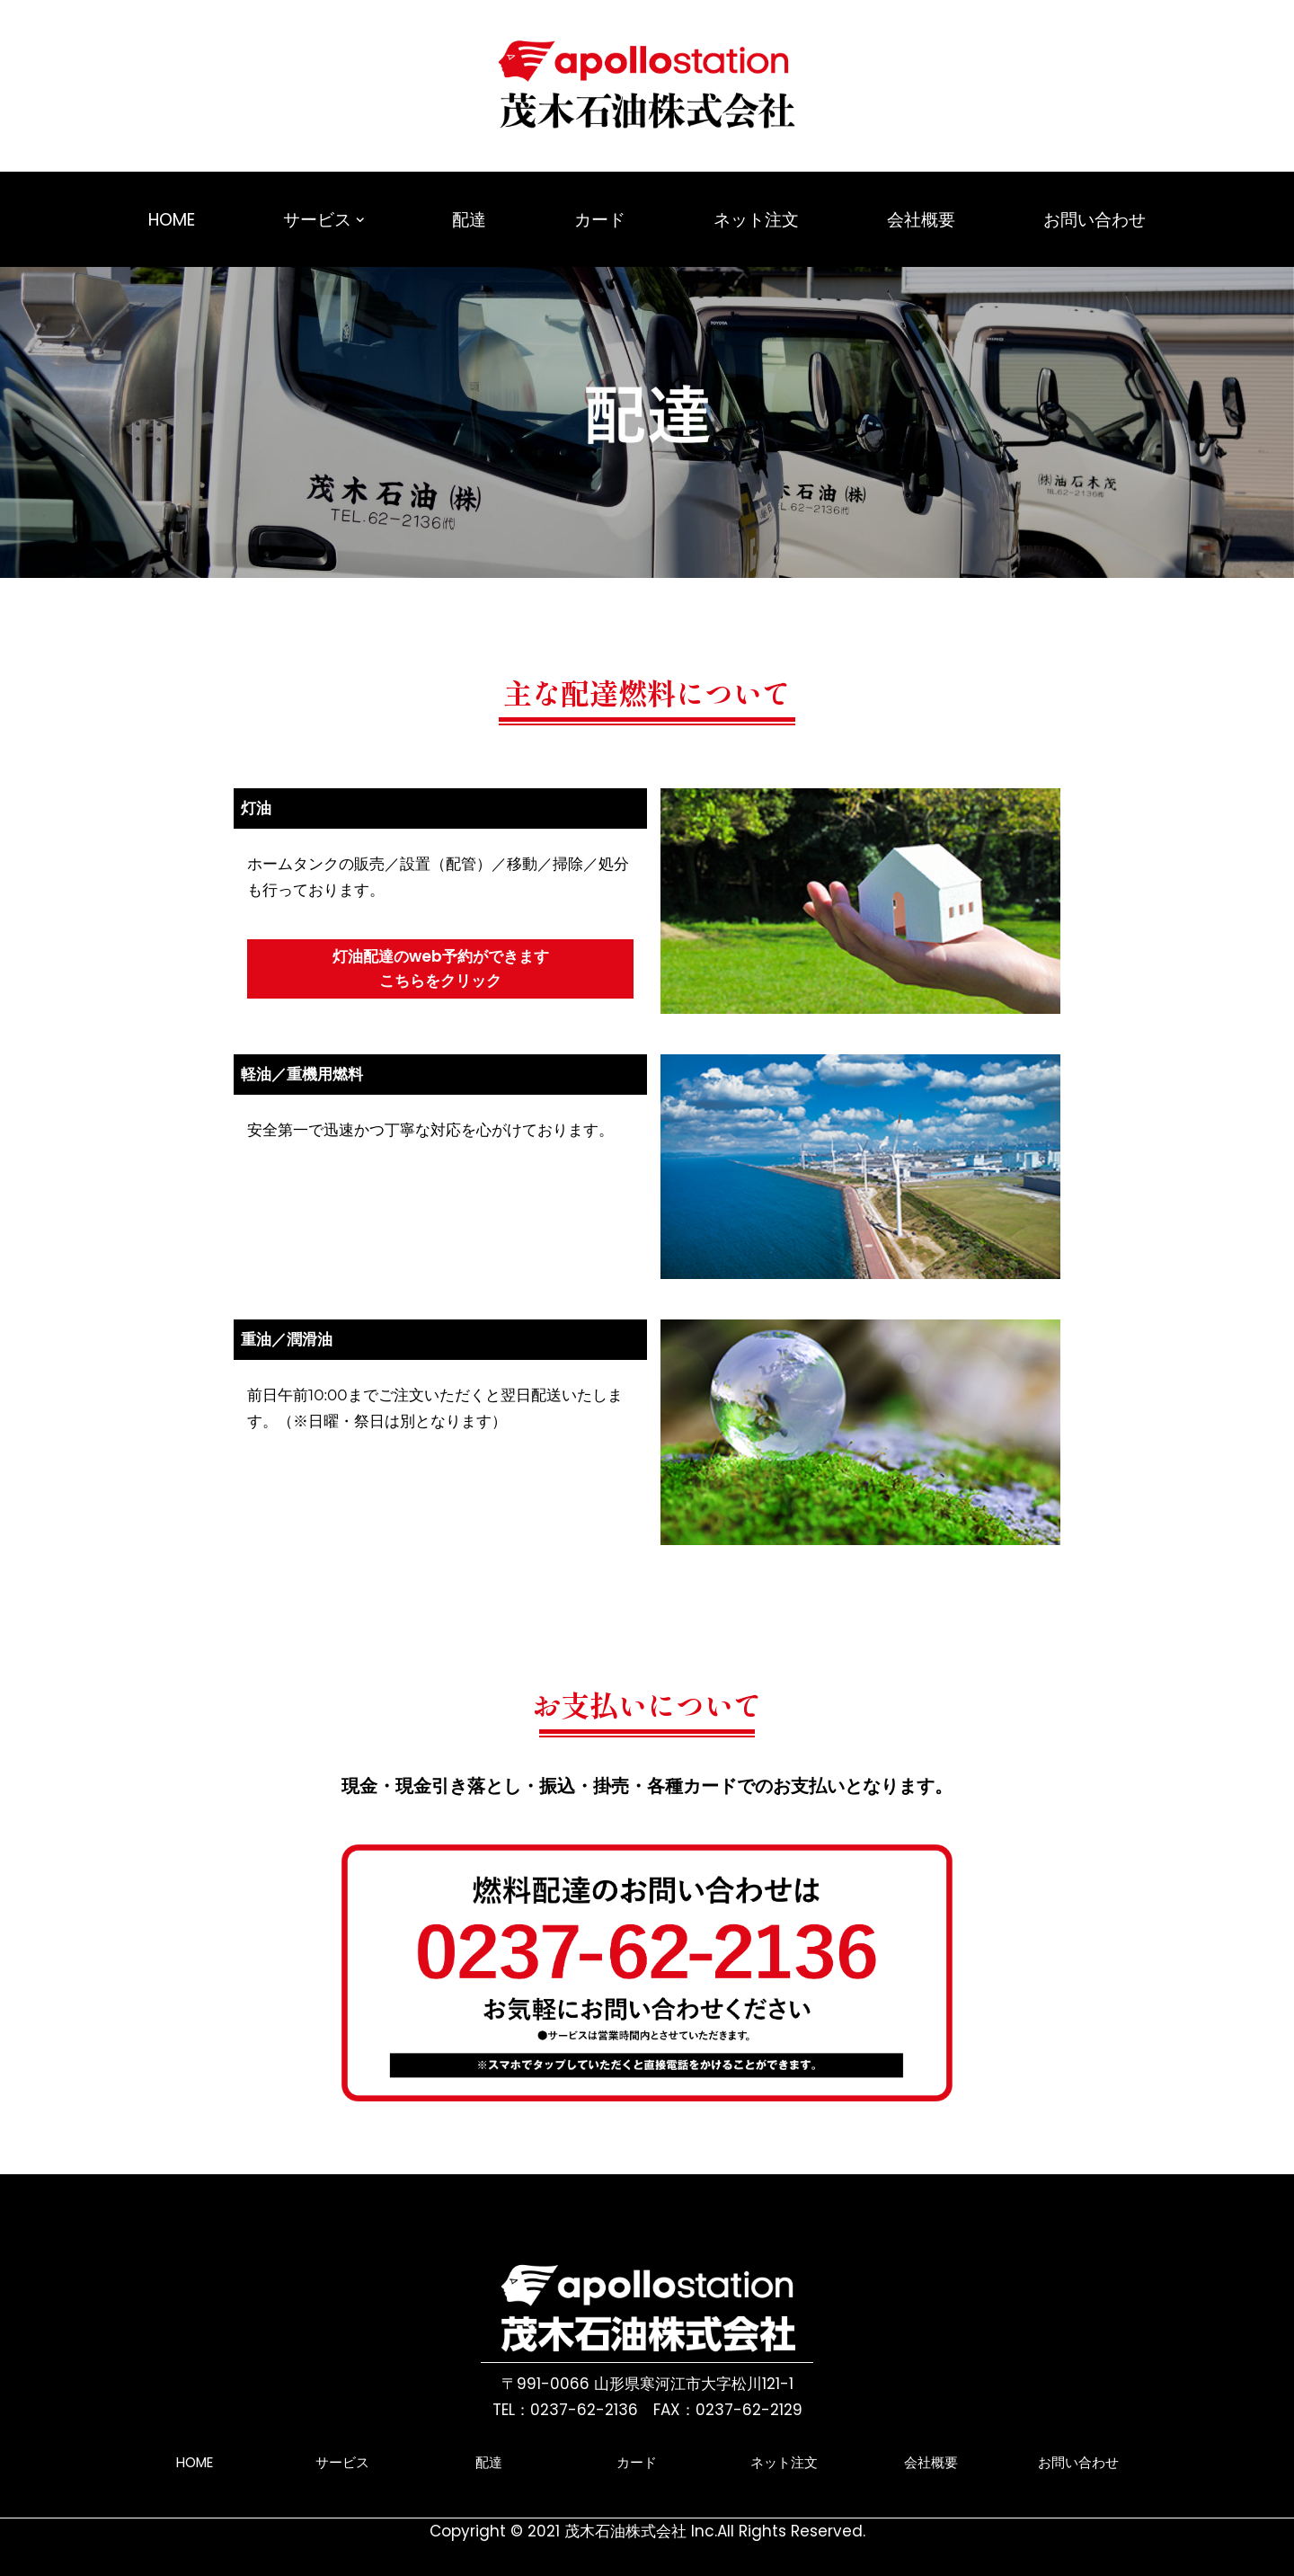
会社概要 (921, 220)
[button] (360, 220)
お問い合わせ (1094, 220)
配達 (469, 220)
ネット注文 (756, 220)
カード (599, 220)
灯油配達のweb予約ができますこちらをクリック (440, 968)
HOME (171, 220)
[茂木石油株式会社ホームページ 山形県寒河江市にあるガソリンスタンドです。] (647, 86)
